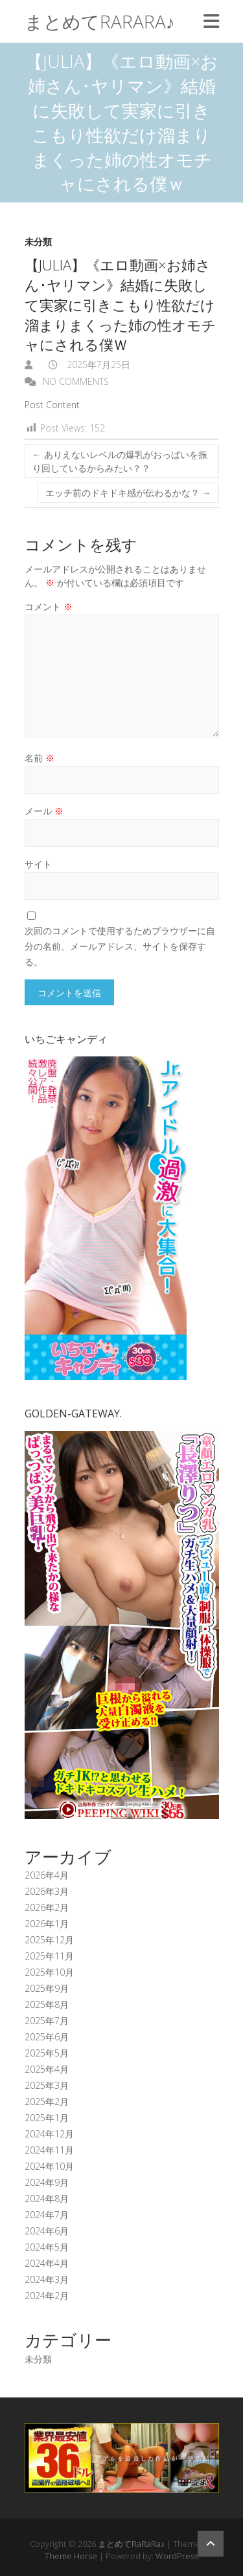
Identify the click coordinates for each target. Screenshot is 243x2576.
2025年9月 (47, 1988)
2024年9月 (47, 2182)
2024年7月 (47, 2215)
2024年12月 (49, 2134)
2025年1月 (47, 2118)
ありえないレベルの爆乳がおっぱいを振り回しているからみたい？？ (119, 461)
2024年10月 (49, 2166)
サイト (38, 864)
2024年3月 (47, 2279)
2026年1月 (47, 1923)
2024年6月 (47, 2231)
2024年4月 (47, 2263)
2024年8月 (47, 2198)
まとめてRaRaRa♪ (100, 21)
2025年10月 (49, 1972)
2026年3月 (47, 1891)
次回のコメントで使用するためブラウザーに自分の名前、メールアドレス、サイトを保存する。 (120, 946)
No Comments (76, 381)
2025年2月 (47, 2101)
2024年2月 (47, 2295)
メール (44, 811)
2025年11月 (49, 1956)
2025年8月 (47, 2004)
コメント (49, 606)
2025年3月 (47, 2085)
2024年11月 (49, 2150)
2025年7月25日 (97, 364)
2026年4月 (47, 1875)
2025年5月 (47, 2053)
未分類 (38, 241)
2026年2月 (47, 1907)
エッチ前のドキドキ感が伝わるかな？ (128, 492)
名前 (39, 758)
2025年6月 (47, 2037)
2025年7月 (47, 2020)
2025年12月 (49, 1940)
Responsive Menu (211, 21)
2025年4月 (47, 2069)
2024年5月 (47, 2247)
